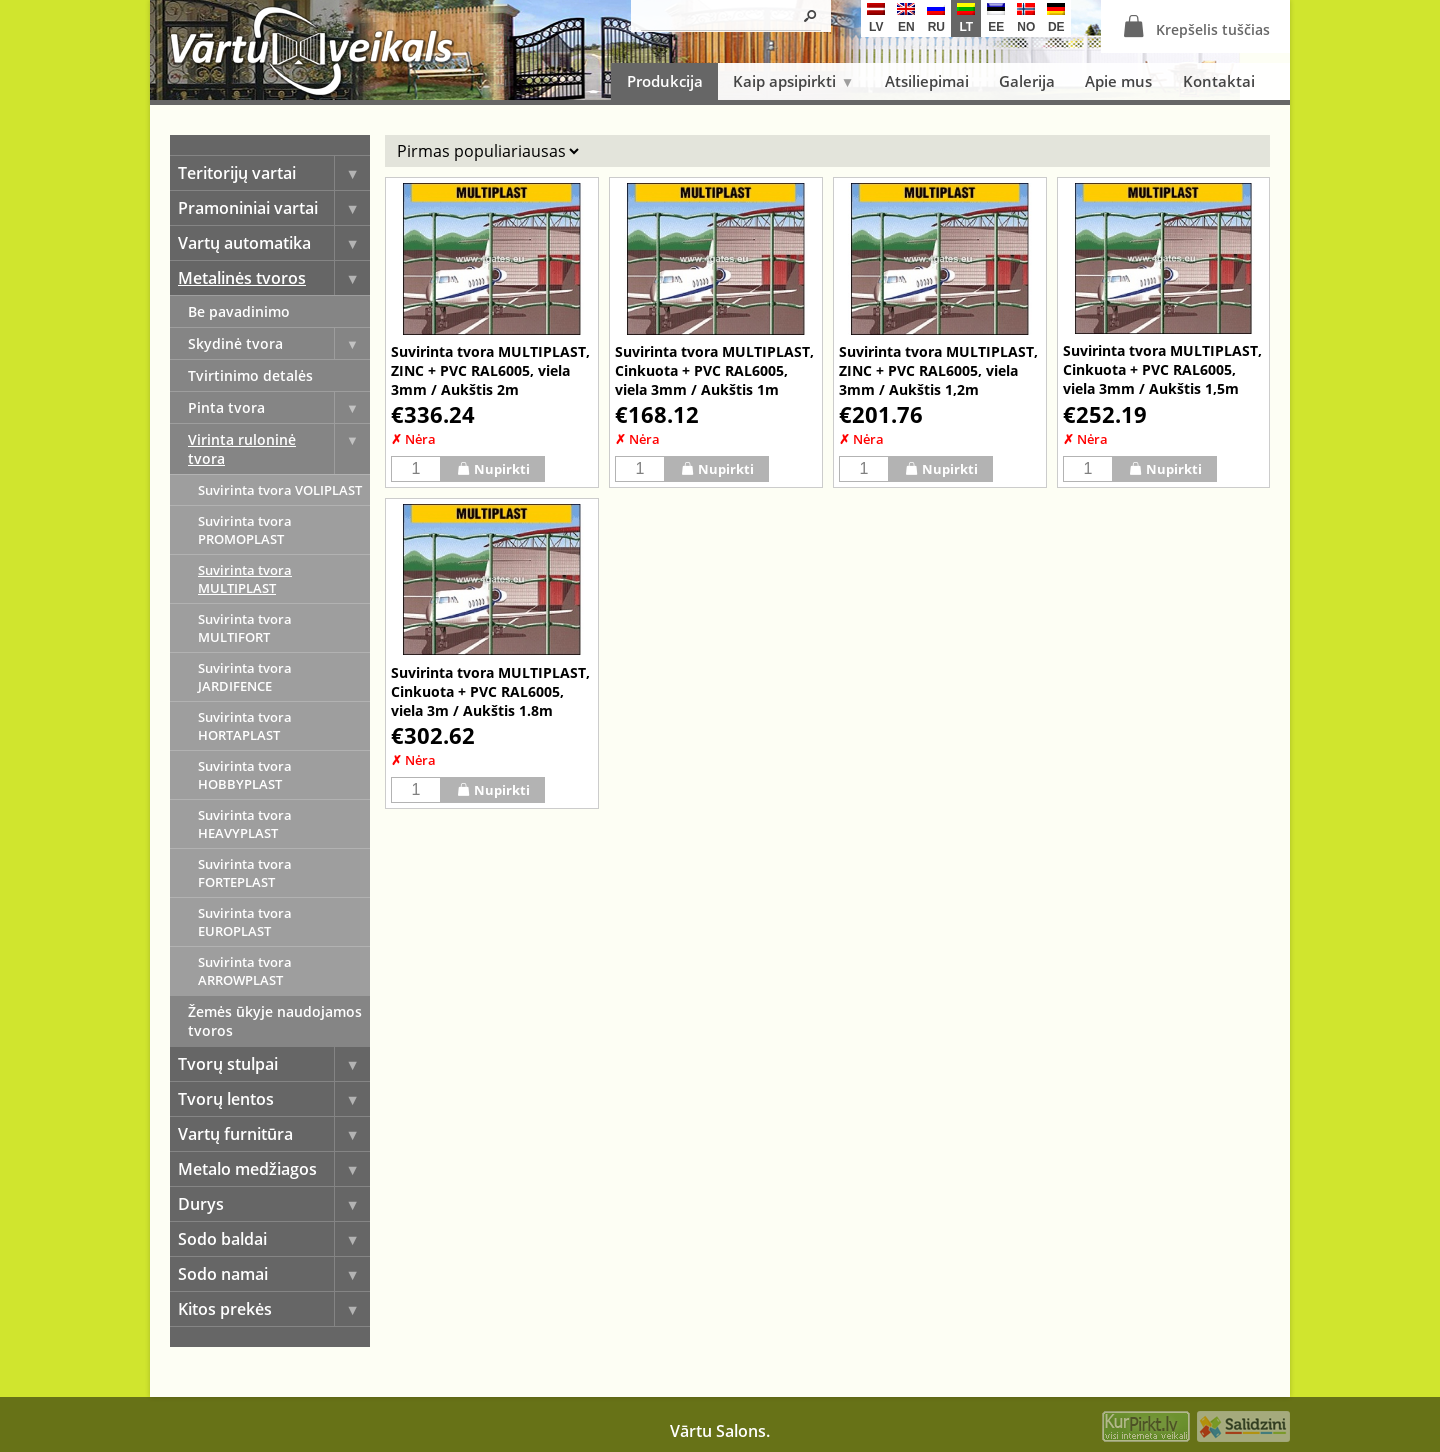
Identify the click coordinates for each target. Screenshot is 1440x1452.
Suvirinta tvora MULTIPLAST (245, 579)
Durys (274, 1204)
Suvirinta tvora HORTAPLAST (245, 726)
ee (996, 18)
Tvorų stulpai (274, 1064)
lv (876, 18)
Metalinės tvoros (274, 278)
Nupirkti (493, 468)
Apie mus (1118, 81)
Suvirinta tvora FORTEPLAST (245, 873)
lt (966, 18)
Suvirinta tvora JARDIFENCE (245, 677)
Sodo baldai (274, 1239)
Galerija (1027, 81)
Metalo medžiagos (274, 1169)
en (906, 18)
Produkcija (665, 81)
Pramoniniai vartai (274, 208)
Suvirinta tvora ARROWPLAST (245, 971)
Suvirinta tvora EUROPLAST (245, 922)
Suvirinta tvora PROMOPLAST (245, 530)
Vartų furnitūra (274, 1134)
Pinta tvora (279, 407)
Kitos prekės (274, 1309)
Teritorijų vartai (274, 173)
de (1056, 18)
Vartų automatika (274, 243)
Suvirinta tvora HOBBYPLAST (245, 775)
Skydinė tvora (279, 343)
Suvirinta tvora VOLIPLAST (280, 490)
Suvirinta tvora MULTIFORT (245, 628)
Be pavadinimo (239, 311)
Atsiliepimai (927, 81)
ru (936, 18)
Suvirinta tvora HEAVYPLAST (245, 824)
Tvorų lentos (274, 1099)
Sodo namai (274, 1274)
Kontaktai (1219, 81)
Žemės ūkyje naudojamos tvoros (275, 1021)
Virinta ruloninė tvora (279, 449)
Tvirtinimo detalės (250, 375)
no (1026, 18)
